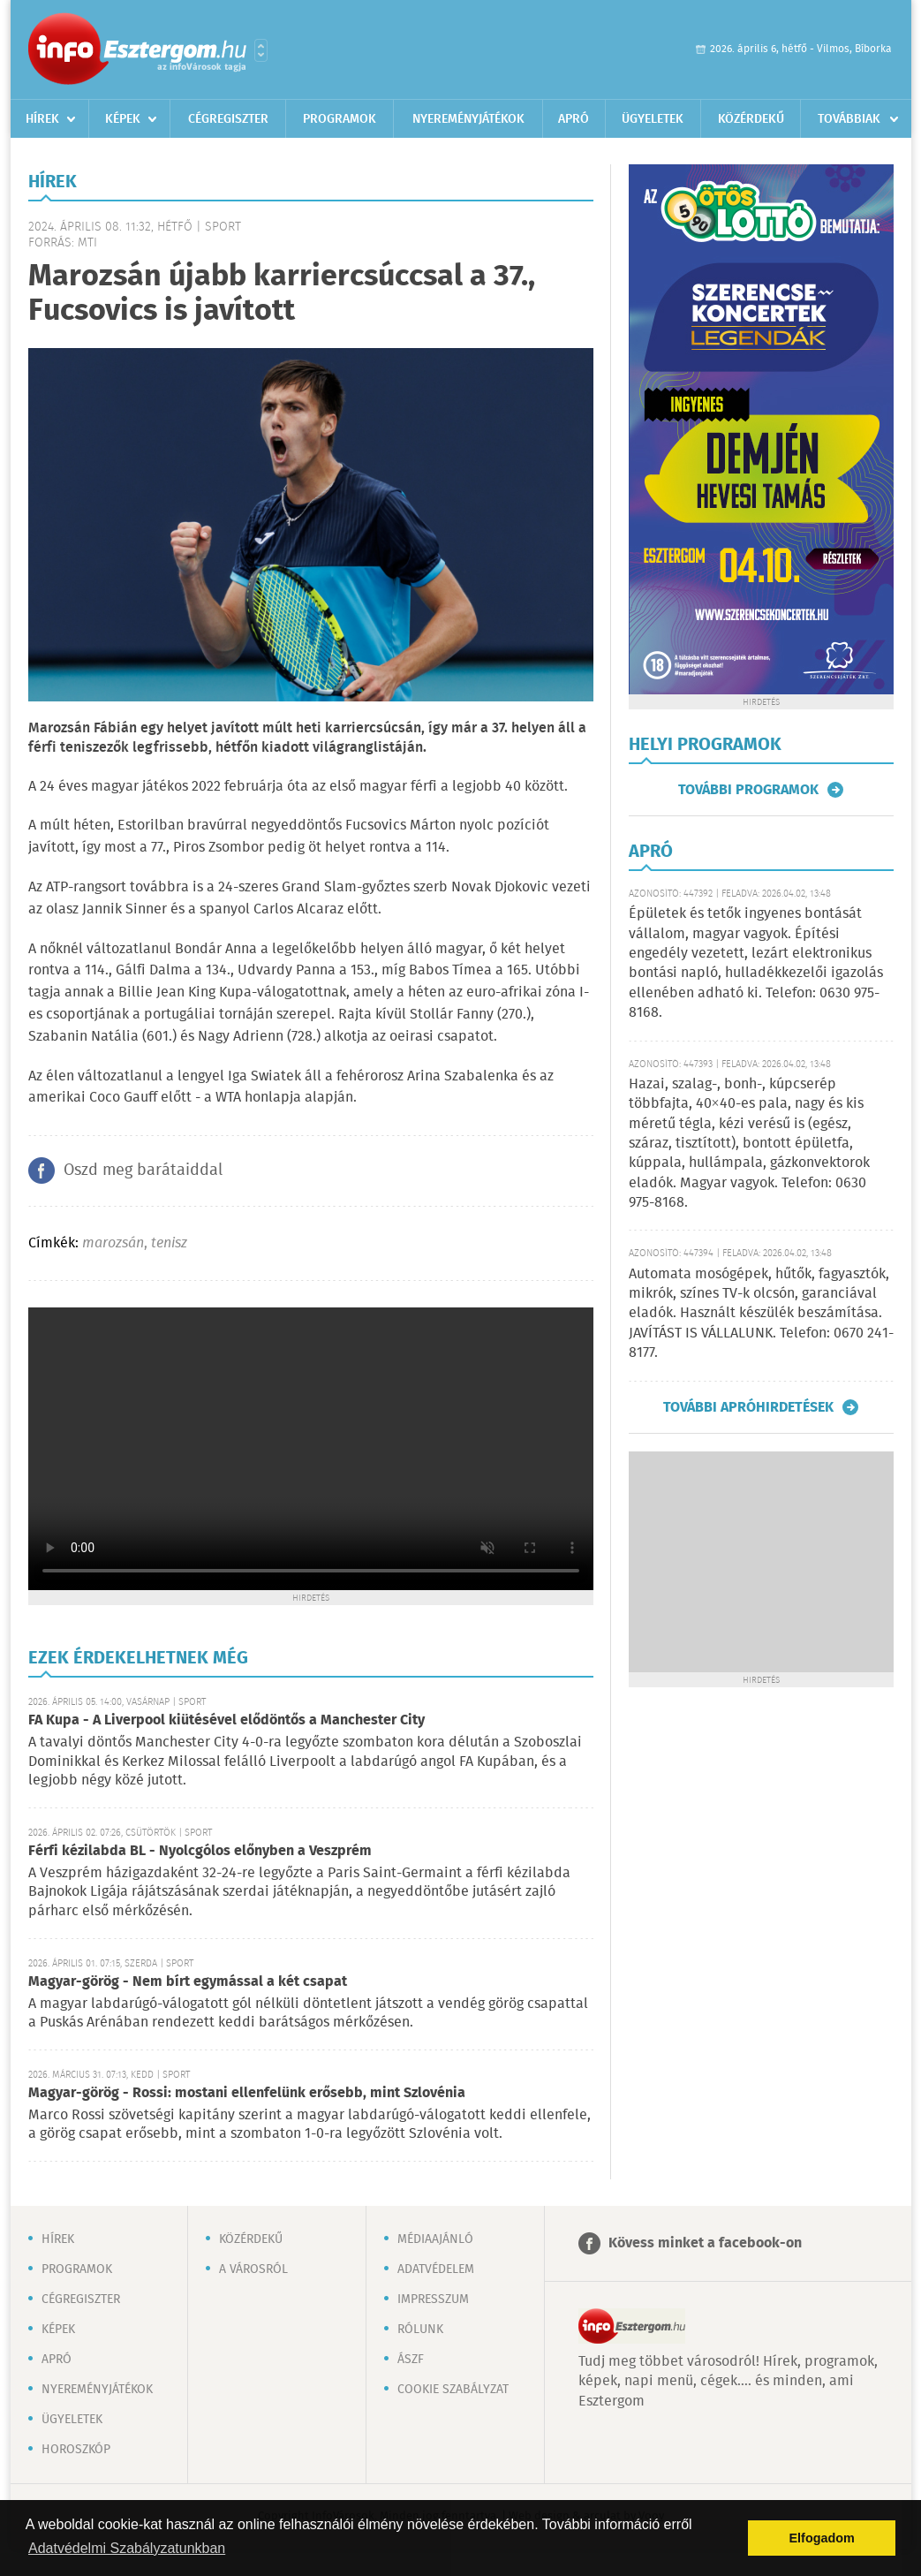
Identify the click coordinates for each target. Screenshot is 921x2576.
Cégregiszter (228, 119)
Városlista (261, 50)
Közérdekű (751, 119)
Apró (573, 119)
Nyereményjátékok (468, 119)
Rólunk (420, 2329)
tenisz (169, 1243)
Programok (339, 119)
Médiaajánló (435, 2239)
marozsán (113, 1243)
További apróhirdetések (748, 1407)
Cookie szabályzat (453, 2389)
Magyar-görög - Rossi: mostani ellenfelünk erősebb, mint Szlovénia (246, 2093)
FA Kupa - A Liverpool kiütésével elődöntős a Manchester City (226, 1720)
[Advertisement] (761, 1561)
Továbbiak (849, 119)
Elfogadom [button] (822, 2538)
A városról (253, 2269)
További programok (748, 790)
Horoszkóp (76, 2449)
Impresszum (433, 2299)
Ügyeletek (652, 119)
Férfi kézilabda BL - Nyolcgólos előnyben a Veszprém (200, 1851)
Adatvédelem (435, 2269)
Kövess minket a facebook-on (705, 2243)
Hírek (42, 119)
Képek (122, 119)
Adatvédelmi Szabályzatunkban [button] (126, 2548)
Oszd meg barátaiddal (143, 1170)
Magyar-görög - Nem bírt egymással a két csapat (187, 1982)
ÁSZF (410, 2359)
